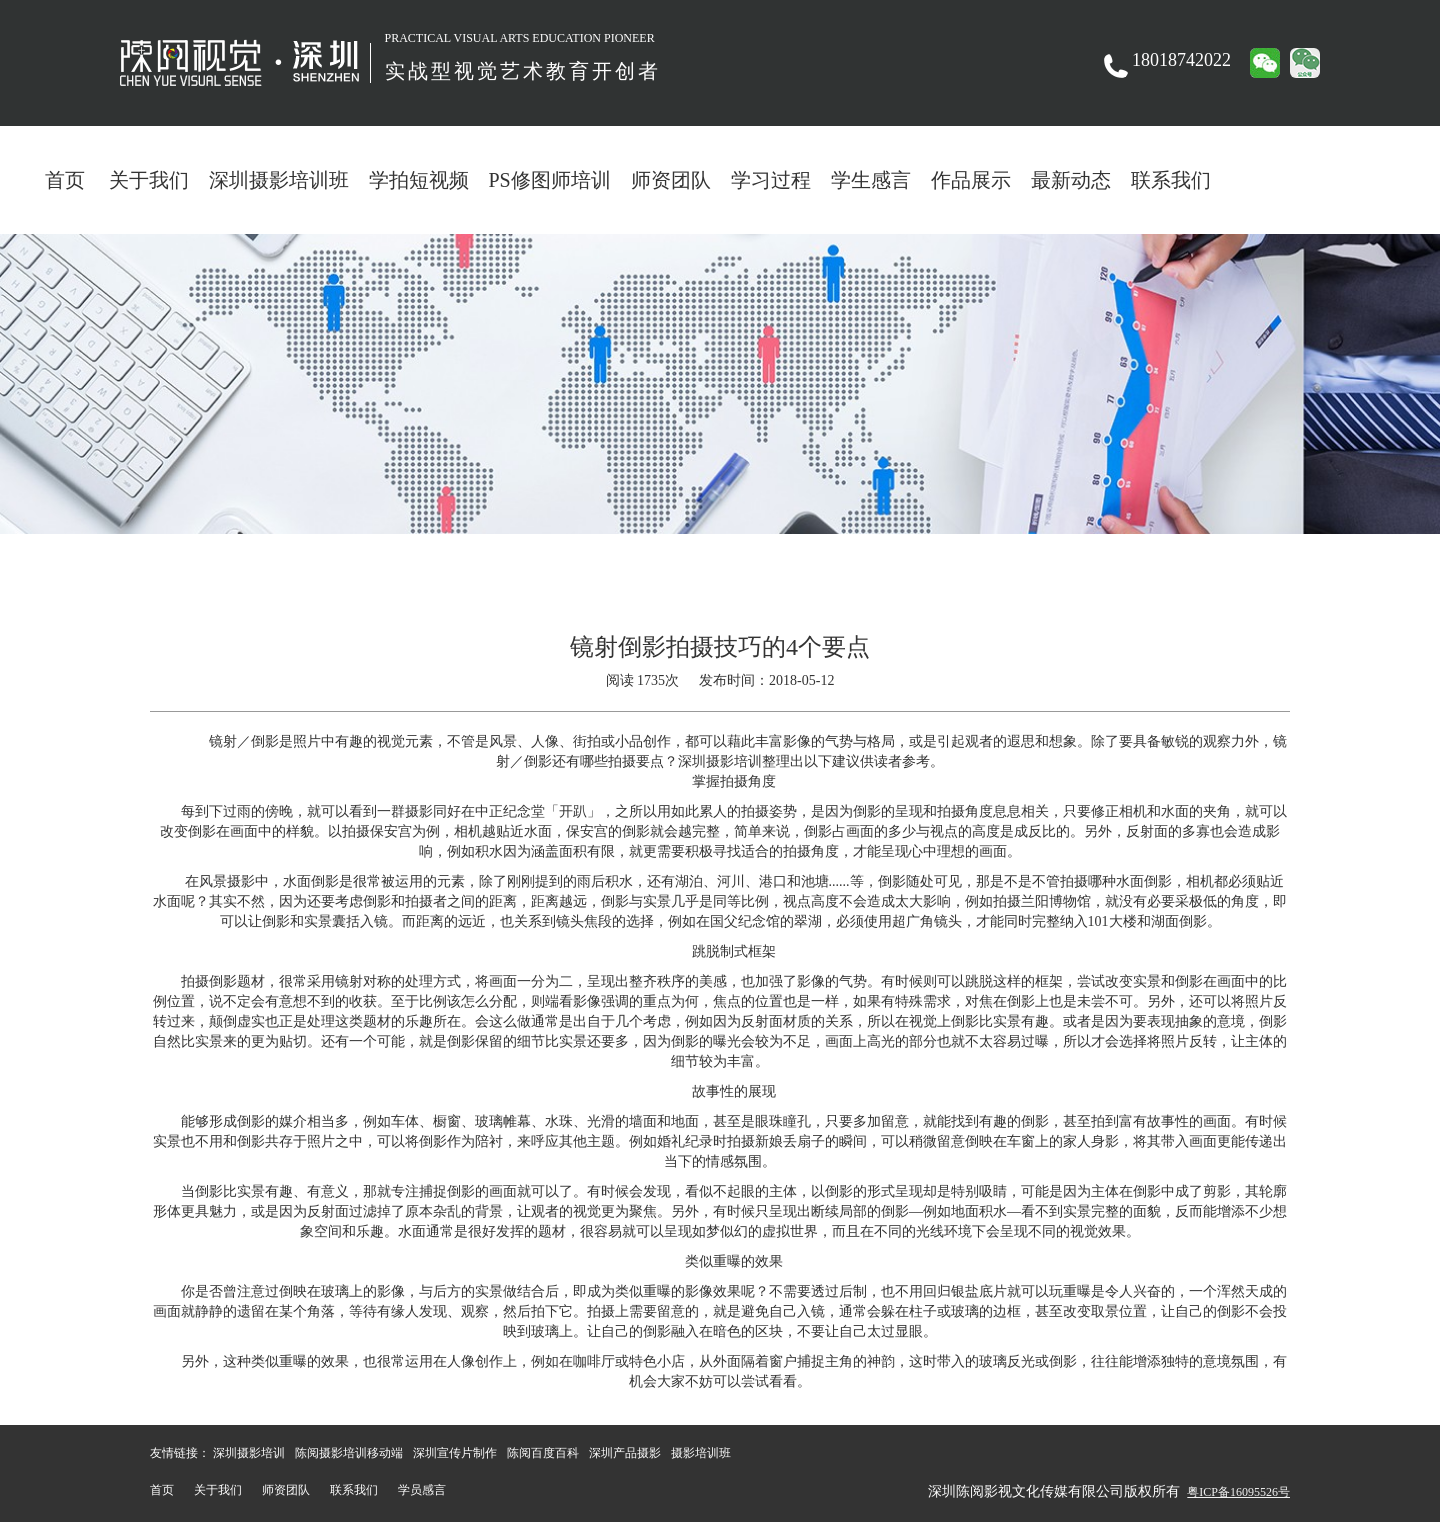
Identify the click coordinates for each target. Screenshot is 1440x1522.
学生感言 (871, 180)
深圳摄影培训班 (279, 180)
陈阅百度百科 (543, 1453)
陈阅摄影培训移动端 (349, 1453)
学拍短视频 (419, 180)
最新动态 (1071, 180)
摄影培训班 (701, 1453)
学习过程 (771, 180)
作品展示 (971, 180)
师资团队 (671, 180)
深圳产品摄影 (625, 1453)
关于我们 (149, 180)
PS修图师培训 (550, 180)
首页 (65, 180)
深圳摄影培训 (249, 1453)
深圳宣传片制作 (455, 1453)
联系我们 (1171, 180)
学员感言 (422, 1490)
